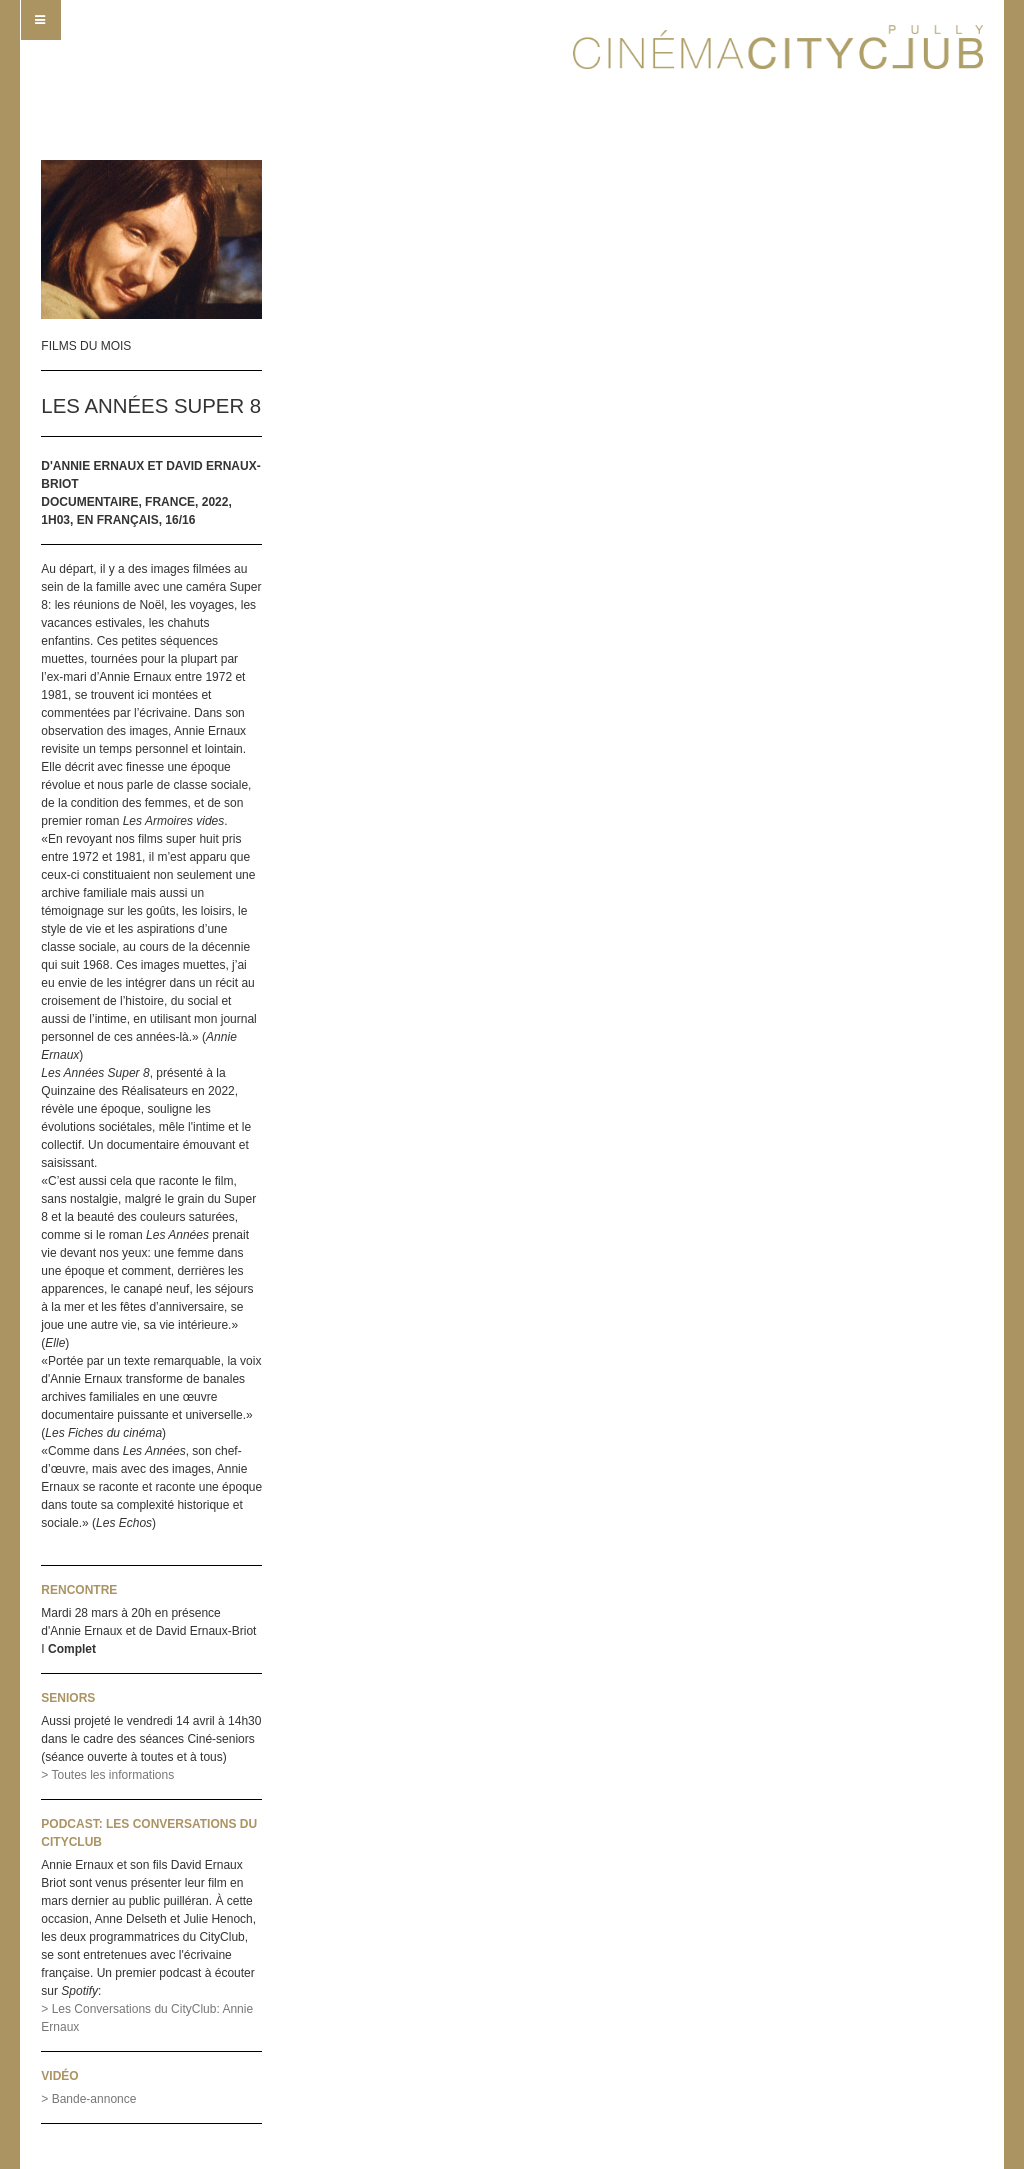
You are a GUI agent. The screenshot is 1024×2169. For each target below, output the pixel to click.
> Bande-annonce (88, 2099)
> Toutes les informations (107, 1775)
